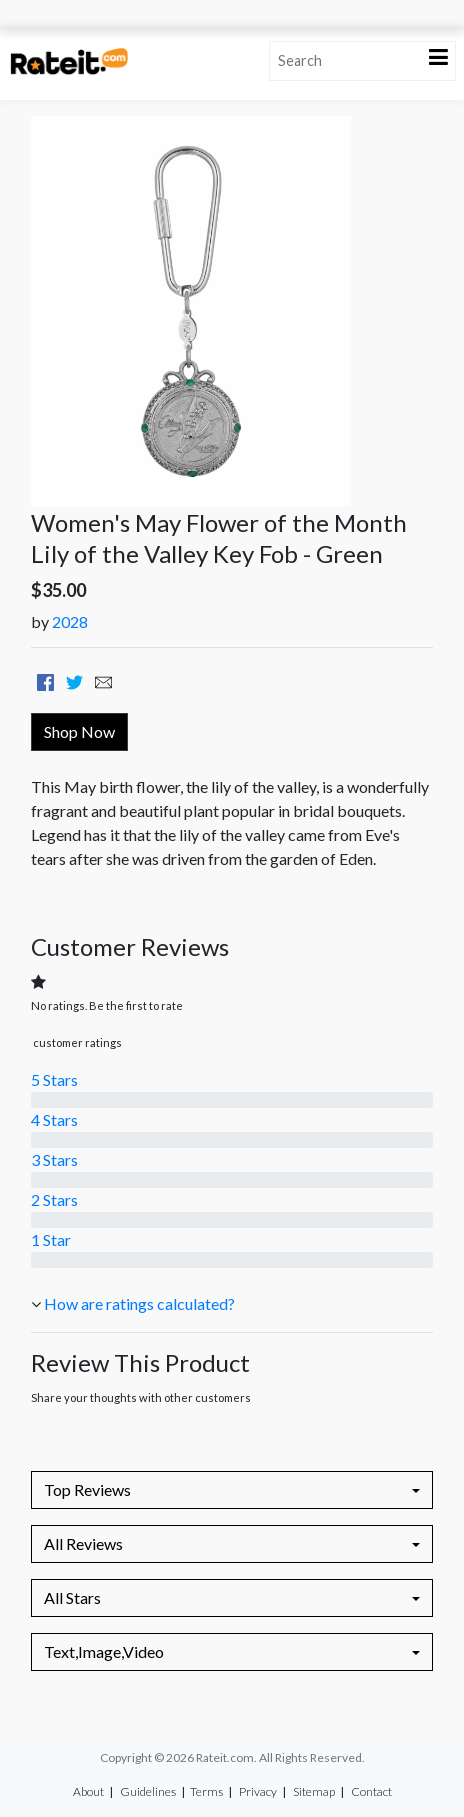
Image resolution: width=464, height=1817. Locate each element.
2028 (70, 621)
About (88, 1791)
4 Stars (54, 1119)
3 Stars (54, 1159)
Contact (371, 1791)
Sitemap (314, 1791)
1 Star (51, 1239)
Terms (206, 1791)
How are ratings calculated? (139, 1303)
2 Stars (54, 1199)
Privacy (258, 1791)
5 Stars (54, 1079)
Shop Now (79, 731)
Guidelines (148, 1791)
